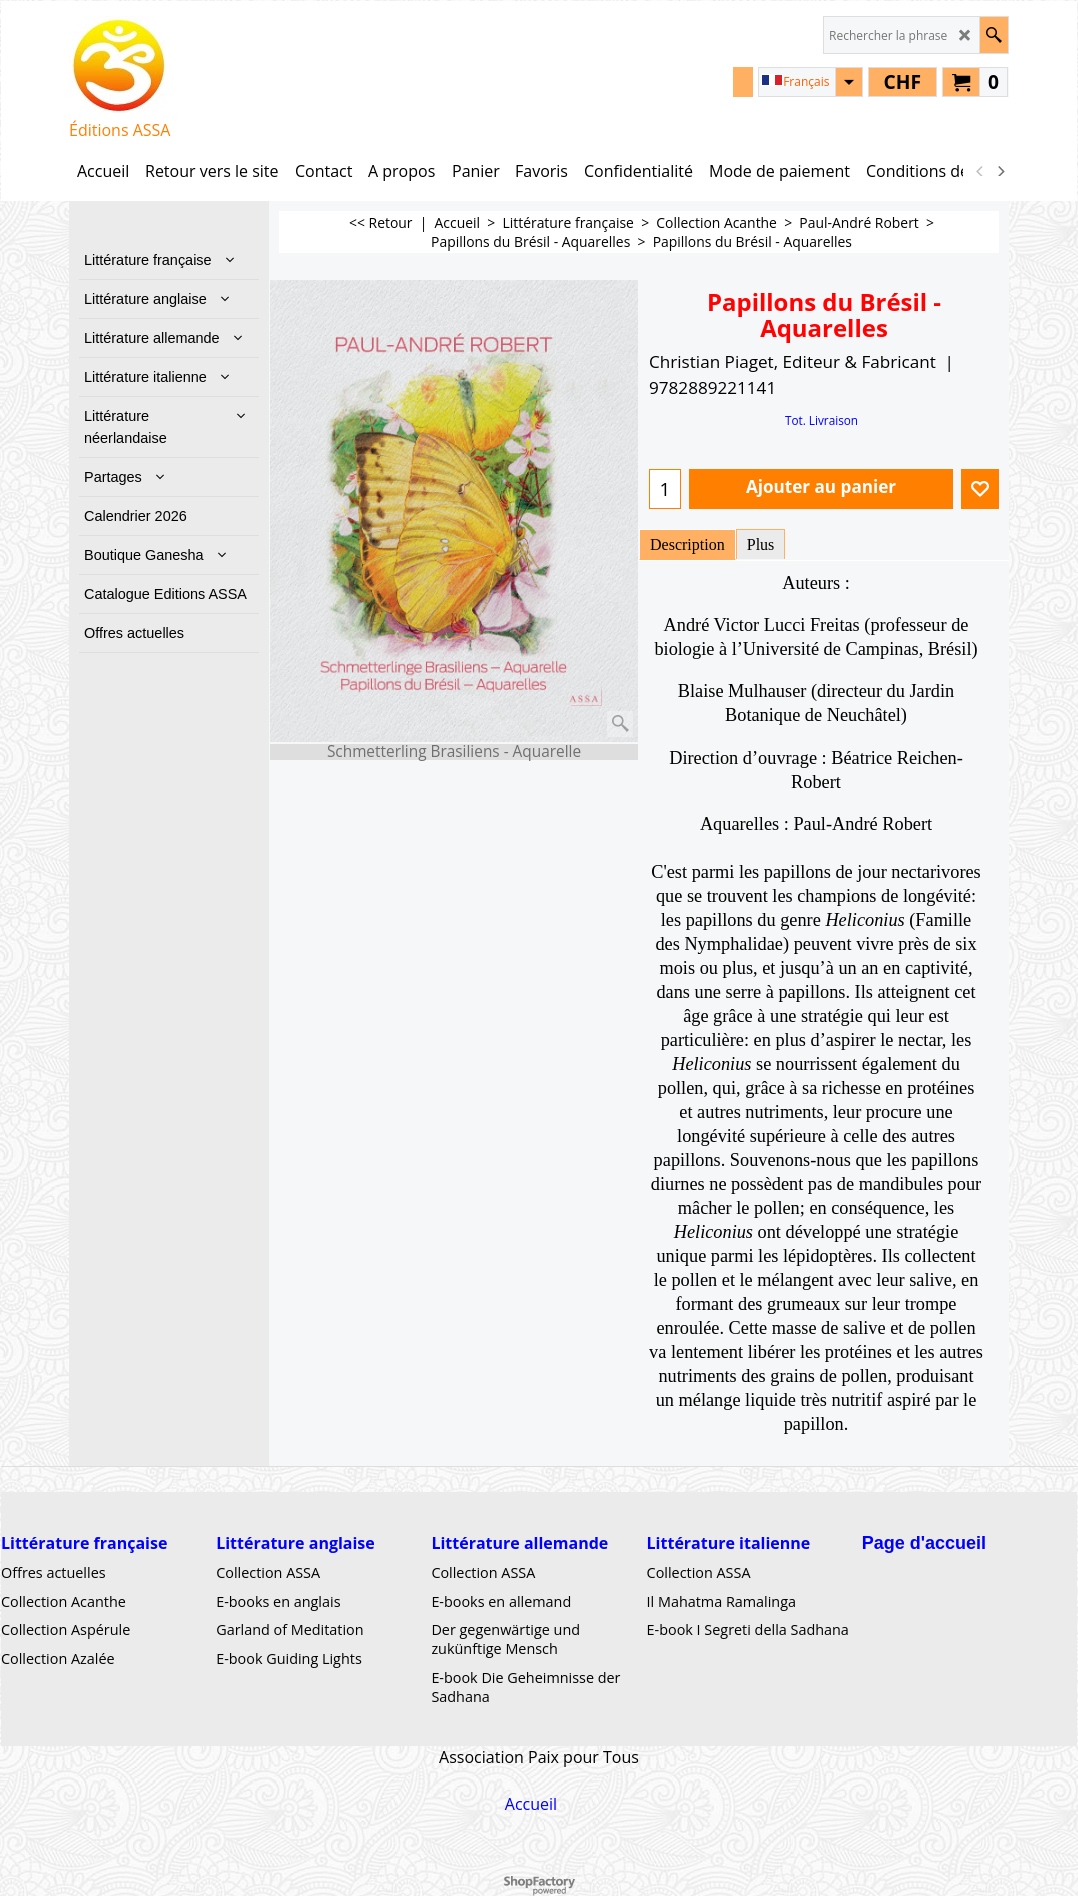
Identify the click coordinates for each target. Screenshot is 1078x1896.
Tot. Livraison (821, 420)
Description (687, 544)
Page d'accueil (924, 1543)
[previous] (980, 171)
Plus (761, 544)
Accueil (531, 1804)
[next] (1000, 171)
